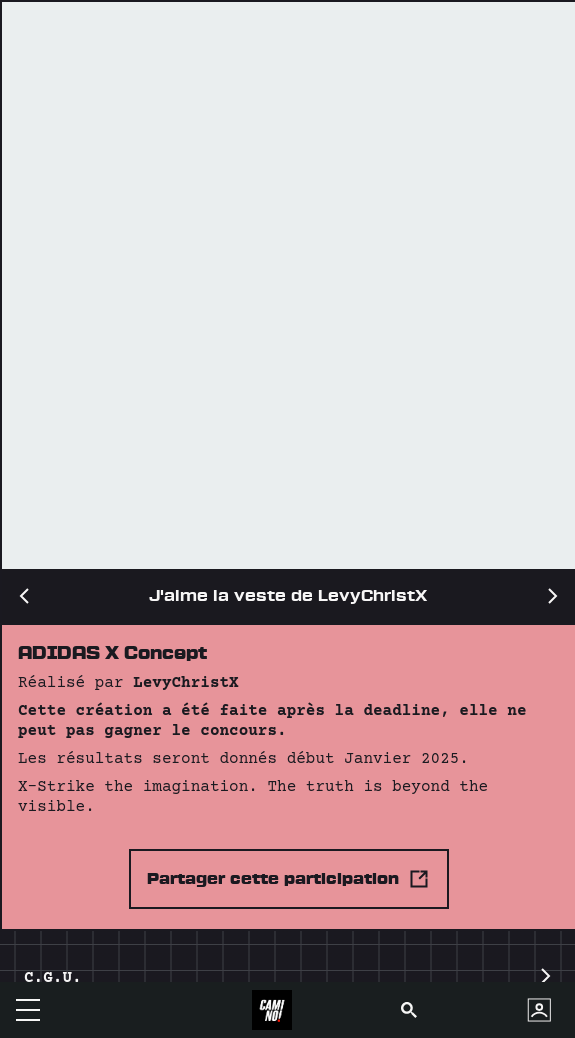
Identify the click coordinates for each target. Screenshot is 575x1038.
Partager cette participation (289, 879)
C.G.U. (287, 978)
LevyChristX (186, 683)
